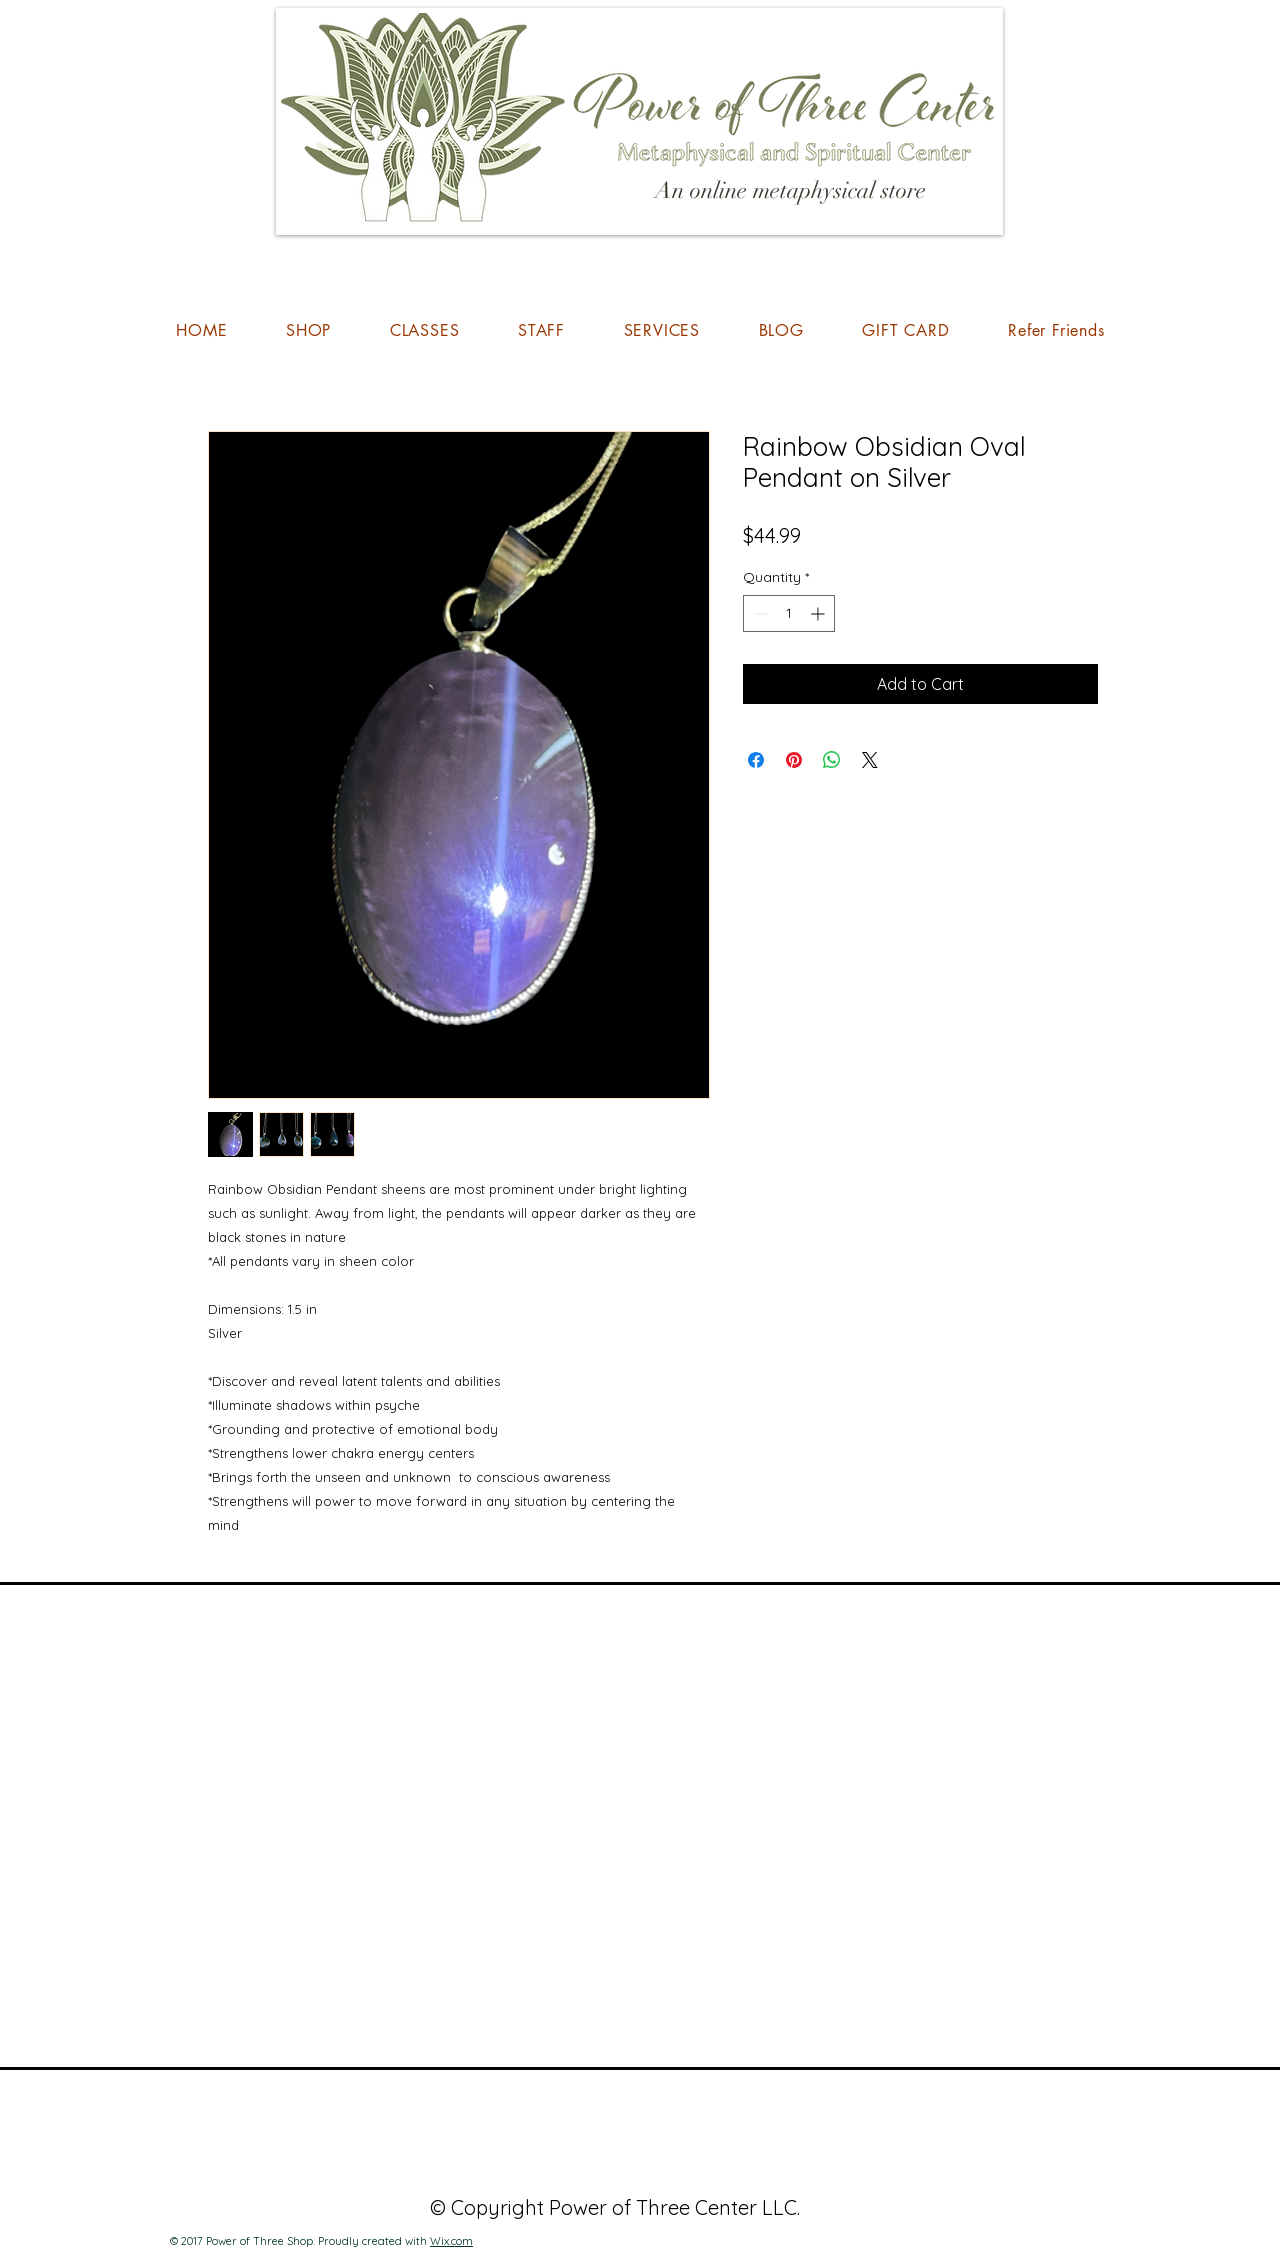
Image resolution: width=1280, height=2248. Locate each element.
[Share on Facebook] (756, 760)
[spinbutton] (789, 613)
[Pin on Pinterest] (794, 760)
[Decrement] (758, 613)
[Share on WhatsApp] (832, 760)
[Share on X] (870, 760)
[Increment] (819, 613)
